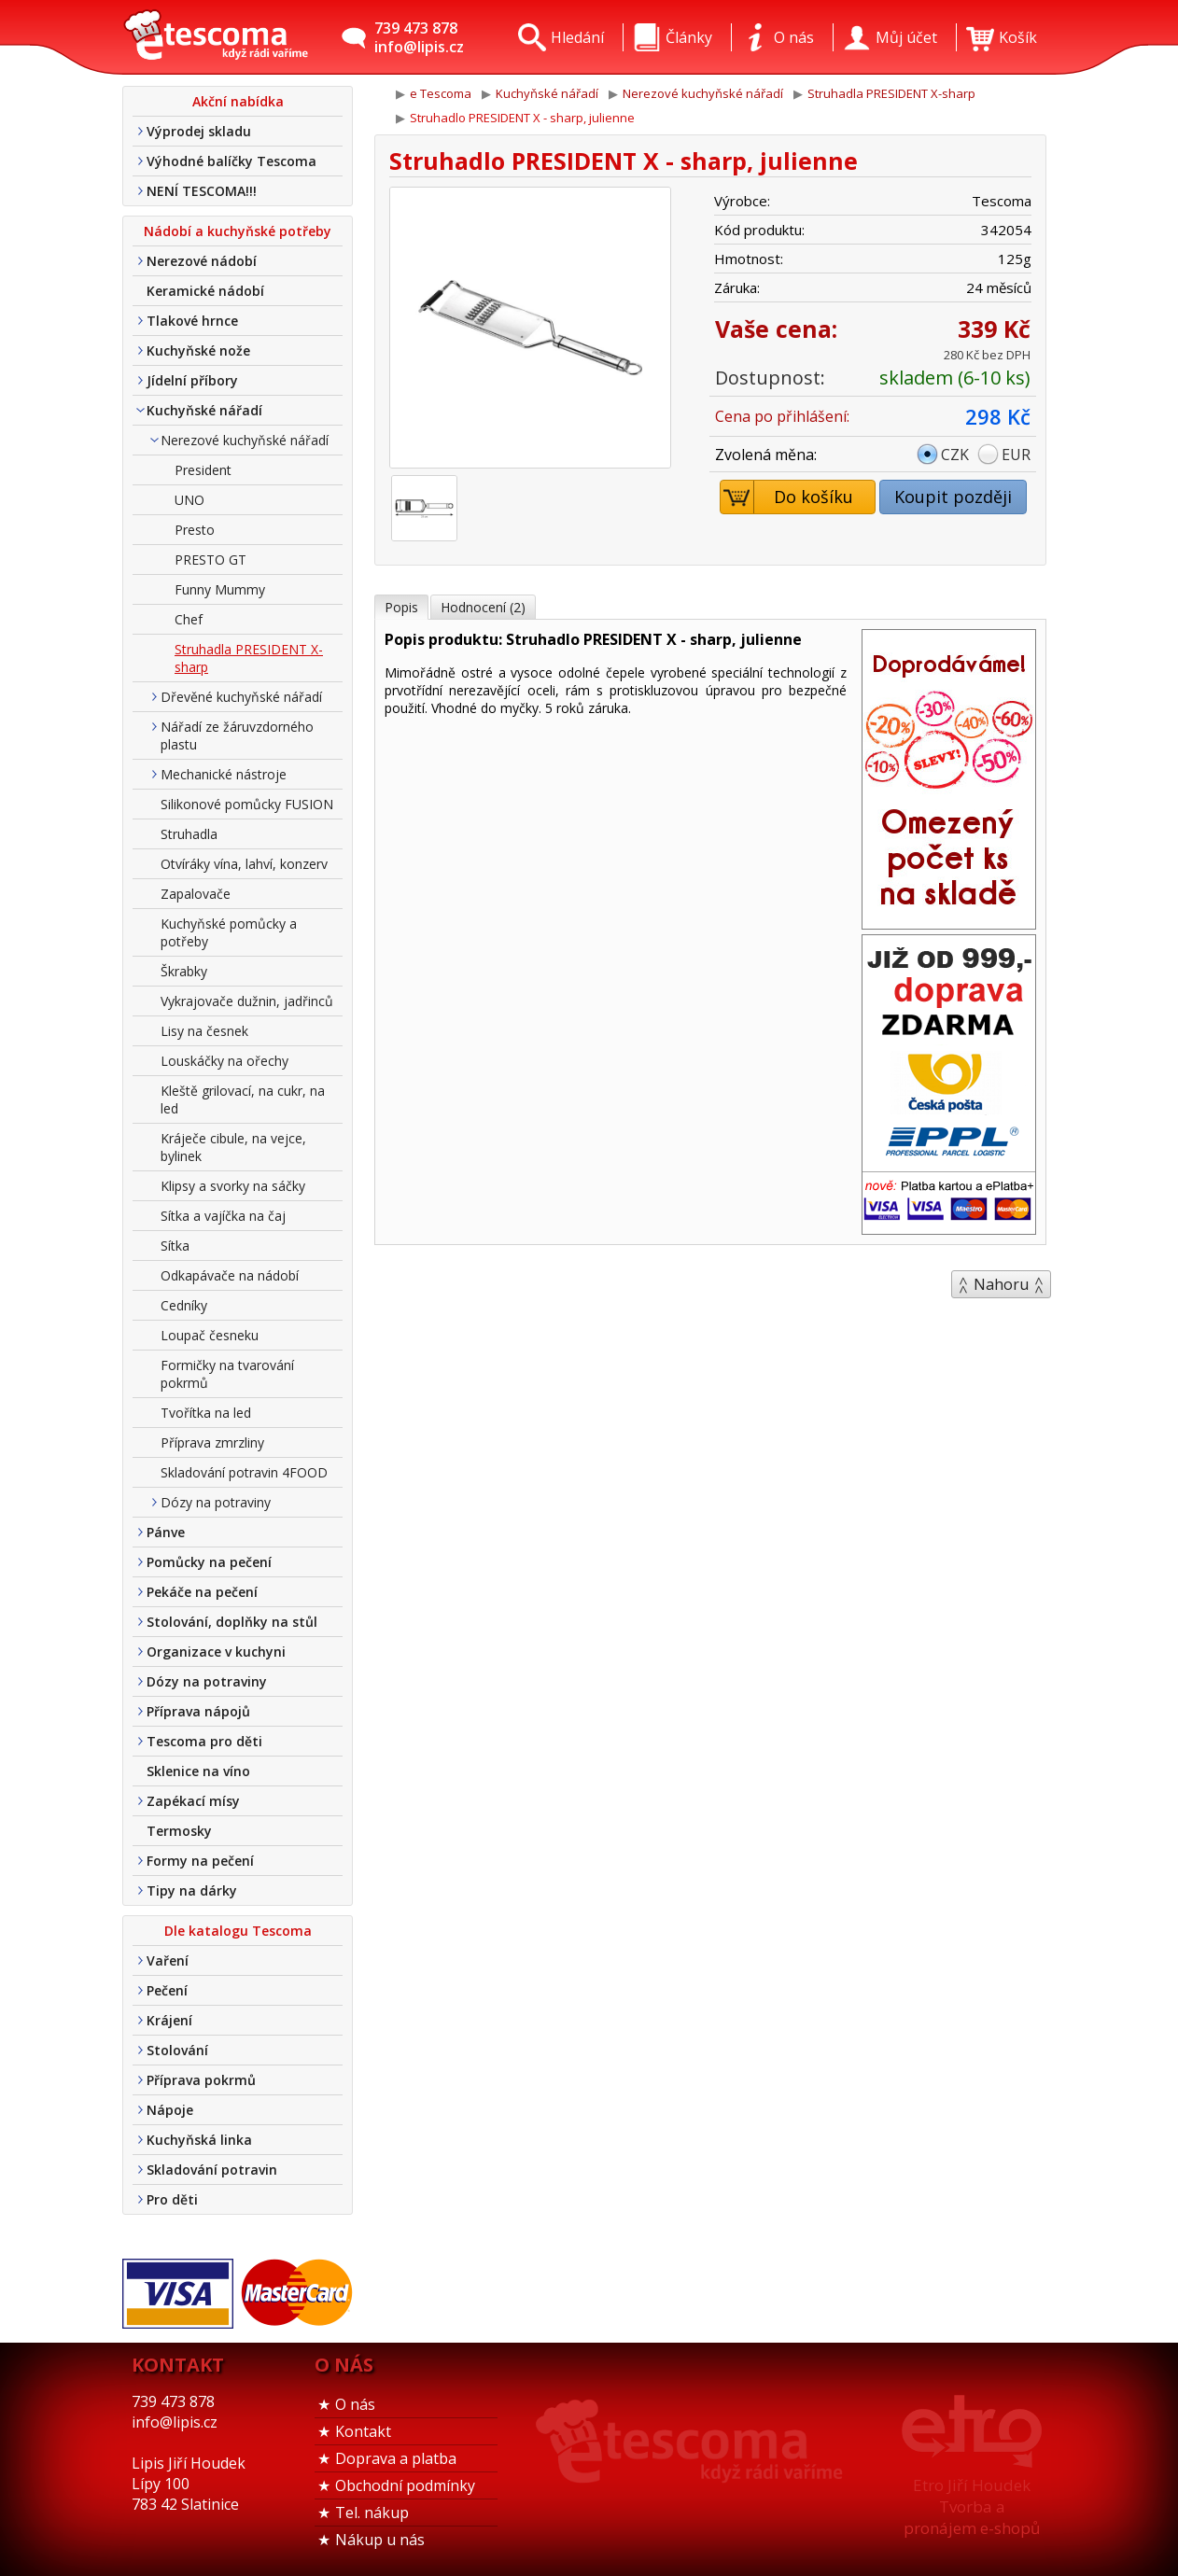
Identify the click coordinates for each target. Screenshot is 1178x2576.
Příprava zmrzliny (212, 1442)
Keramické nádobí (205, 291)
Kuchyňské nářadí (204, 410)
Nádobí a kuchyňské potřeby (237, 231)
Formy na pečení (200, 1860)
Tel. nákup (372, 2512)
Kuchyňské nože (198, 350)
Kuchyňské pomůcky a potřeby (229, 932)
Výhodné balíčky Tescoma (231, 161)
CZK (955, 454)
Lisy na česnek (204, 1031)
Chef (189, 619)
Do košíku (787, 497)
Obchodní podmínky (405, 2485)
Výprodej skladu (199, 131)
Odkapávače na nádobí (230, 1275)
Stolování (177, 2050)
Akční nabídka (238, 101)
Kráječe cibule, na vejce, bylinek (233, 1147)
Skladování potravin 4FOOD (244, 1472)
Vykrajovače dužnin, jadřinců (247, 1001)
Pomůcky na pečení (209, 1562)
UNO (189, 500)
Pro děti (172, 2199)
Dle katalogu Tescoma (238, 1930)
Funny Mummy (220, 589)
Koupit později (953, 496)
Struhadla (189, 834)
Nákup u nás (380, 2539)
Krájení (169, 2020)
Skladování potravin (212, 2169)
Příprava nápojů (198, 1711)
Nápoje (170, 2110)
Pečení (167, 1990)
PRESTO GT (210, 559)
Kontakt (363, 2431)
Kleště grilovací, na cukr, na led (243, 1099)
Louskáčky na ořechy (224, 1061)
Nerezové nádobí (202, 261)
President (203, 470)
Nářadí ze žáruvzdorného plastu (237, 735)
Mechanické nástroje (224, 774)
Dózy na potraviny (216, 1502)
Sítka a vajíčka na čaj (223, 1216)
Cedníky (184, 1305)
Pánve (166, 1532)
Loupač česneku (210, 1335)
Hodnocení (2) (483, 607)
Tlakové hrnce (192, 320)
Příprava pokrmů (201, 2080)
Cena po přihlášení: (782, 416)
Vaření (168, 1960)
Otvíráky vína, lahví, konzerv (244, 864)
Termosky (179, 1831)
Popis (401, 607)
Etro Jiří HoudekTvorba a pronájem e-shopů (972, 2506)
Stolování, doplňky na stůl (232, 1622)
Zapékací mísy (193, 1801)
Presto (195, 530)
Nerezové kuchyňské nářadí (245, 440)
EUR (1016, 454)
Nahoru (1001, 1284)
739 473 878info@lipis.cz (419, 37)
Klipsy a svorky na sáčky (233, 1186)
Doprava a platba (395, 2458)
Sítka (175, 1245)
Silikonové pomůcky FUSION (247, 804)
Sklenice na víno (198, 1771)
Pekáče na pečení (202, 1592)
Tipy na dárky (192, 1890)
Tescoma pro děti (204, 1741)
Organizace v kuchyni (216, 1651)
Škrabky (184, 971)
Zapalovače (196, 894)
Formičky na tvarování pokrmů (227, 1374)
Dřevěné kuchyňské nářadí (241, 697)
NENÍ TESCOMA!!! (202, 191)
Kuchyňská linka (199, 2140)
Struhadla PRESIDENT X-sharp (249, 658)
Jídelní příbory (192, 380)
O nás (355, 2404)
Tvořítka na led (206, 1412)
